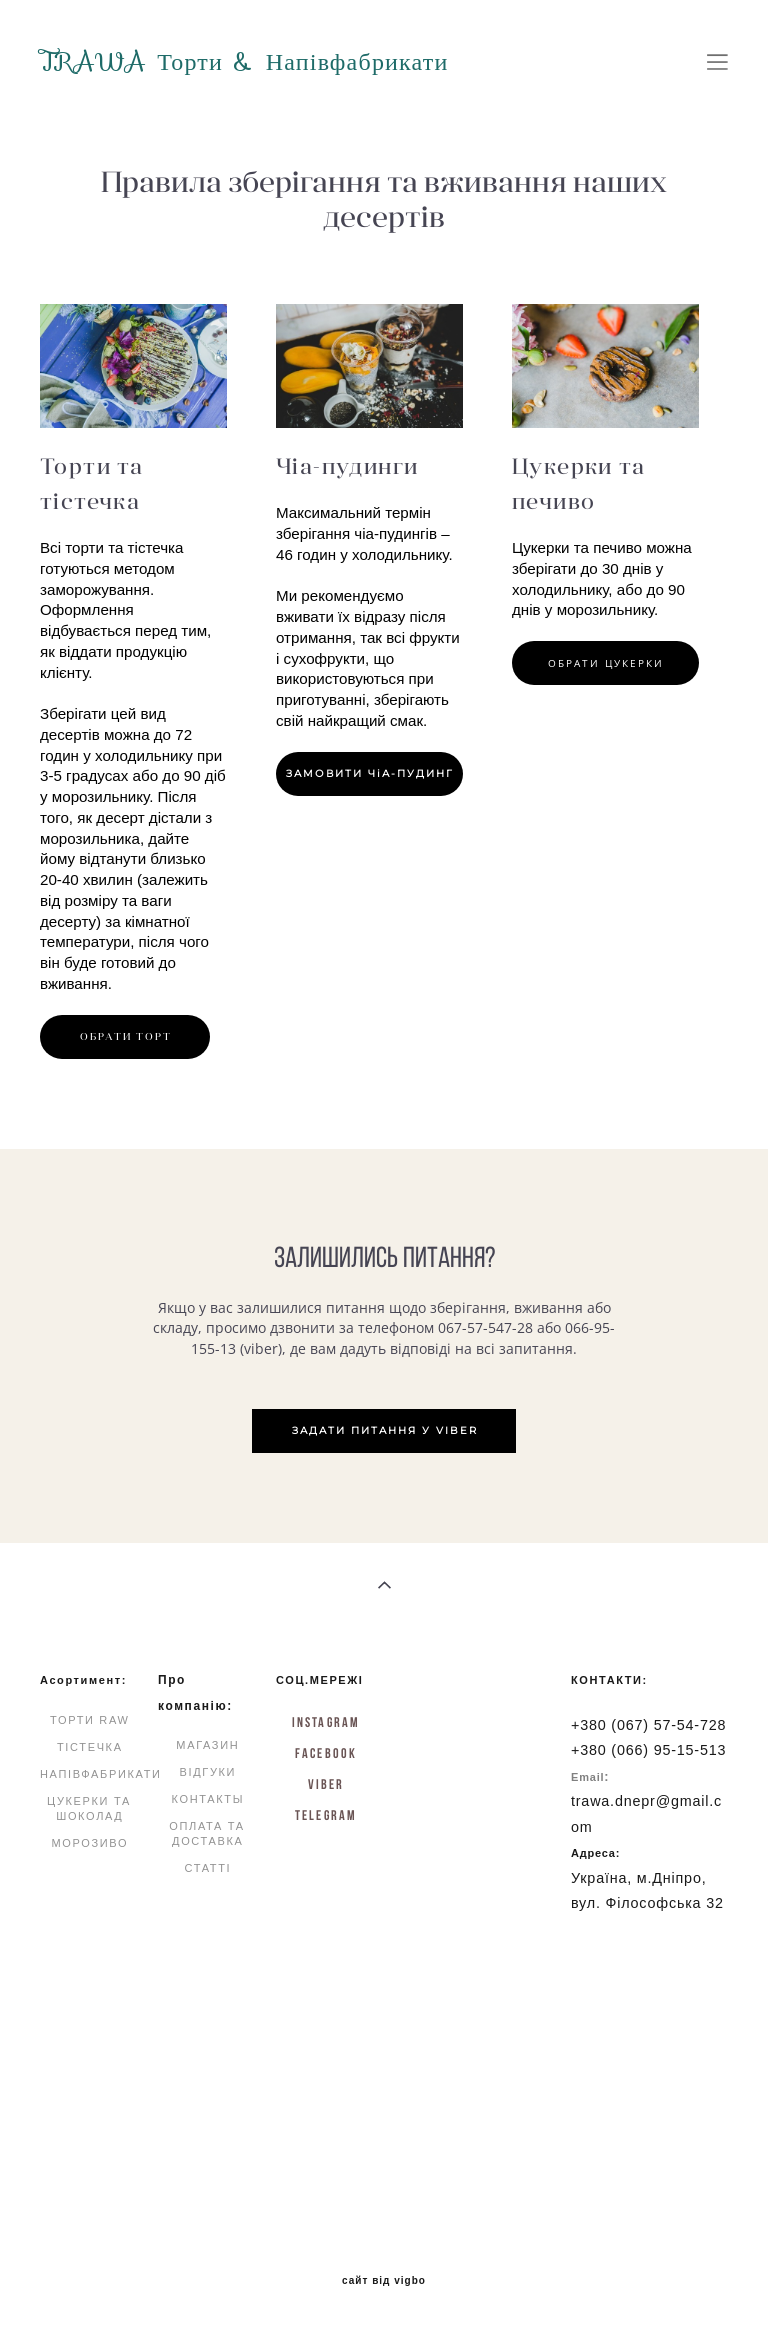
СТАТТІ (207, 1868)
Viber (326, 1784)
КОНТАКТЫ (208, 1799)
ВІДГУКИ (207, 1772)
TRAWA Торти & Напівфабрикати (244, 62)
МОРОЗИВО (89, 1843)
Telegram (326, 1815)
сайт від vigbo (384, 2281)
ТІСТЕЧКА (90, 1747)
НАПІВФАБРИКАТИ (101, 1774)
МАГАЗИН (207, 1745)
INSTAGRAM (326, 1722)
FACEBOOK (326, 1753)
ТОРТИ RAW (89, 1720)
